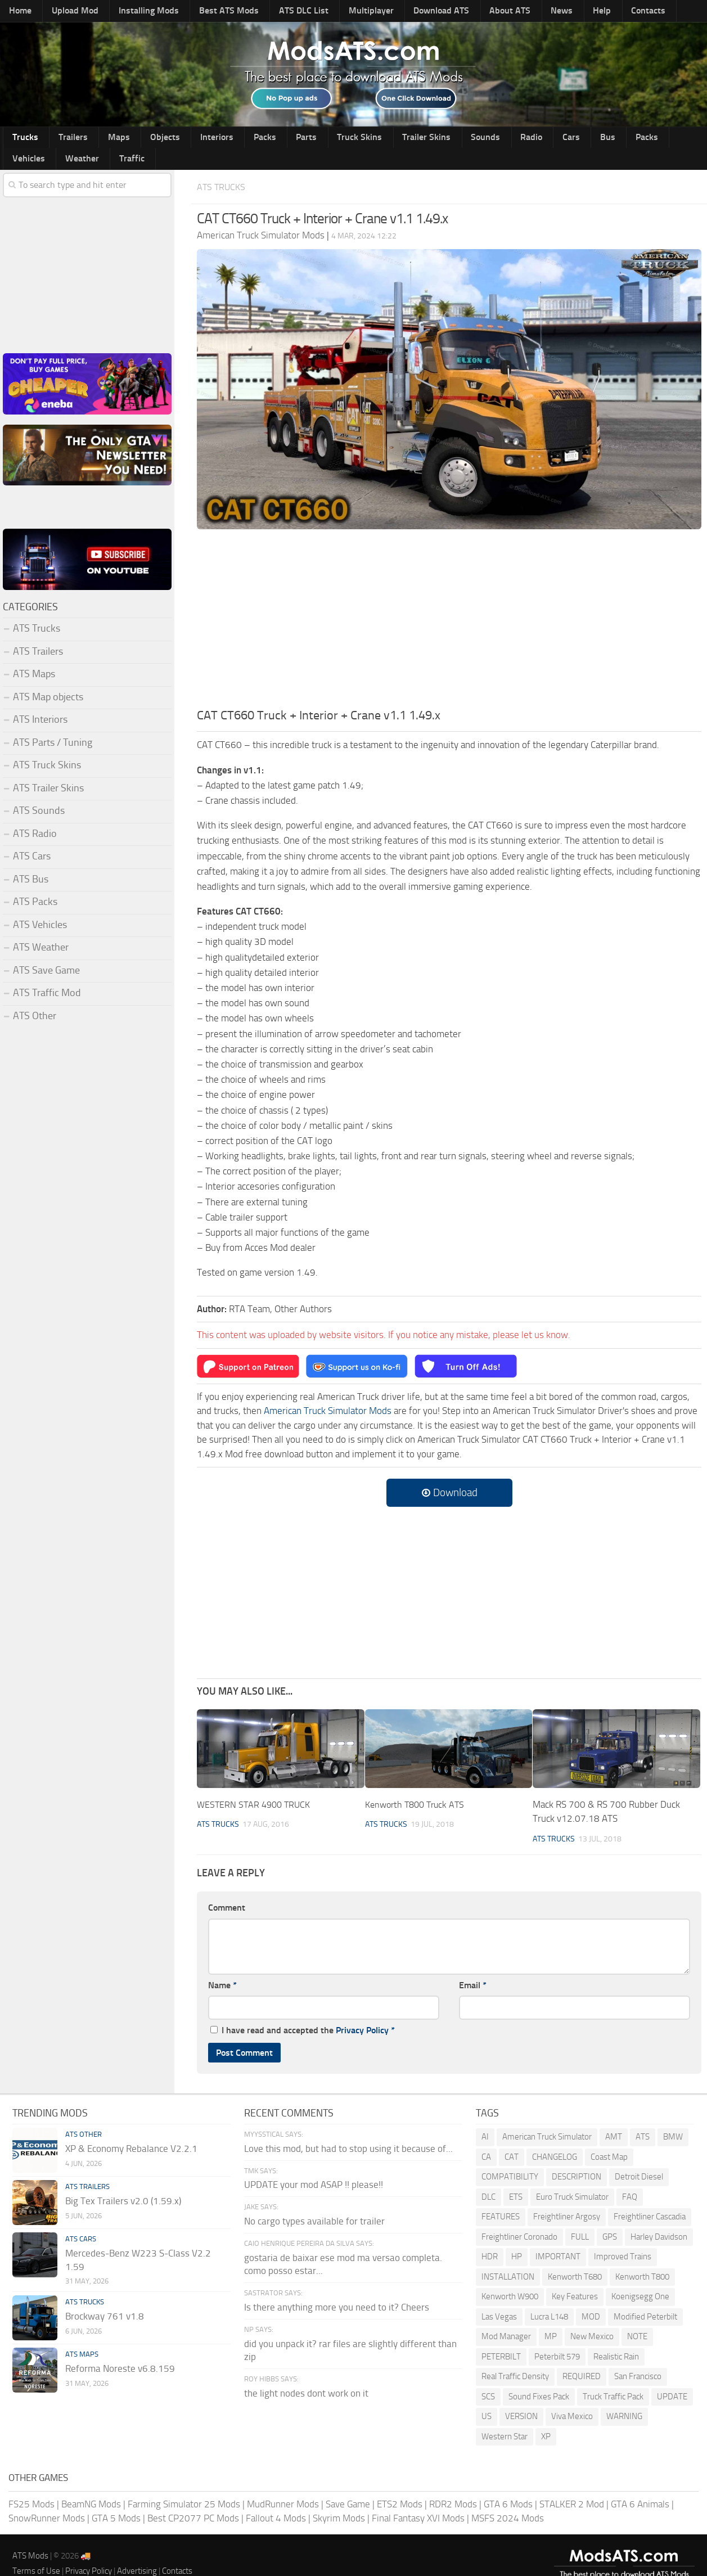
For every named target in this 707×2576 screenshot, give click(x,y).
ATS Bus (30, 861)
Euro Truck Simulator (572, 2178)
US (486, 2398)
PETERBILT (501, 2338)
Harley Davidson (659, 2218)
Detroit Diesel (639, 2158)
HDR (489, 2238)
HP (516, 2238)
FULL (580, 2218)
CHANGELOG (554, 2138)
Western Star (504, 2418)
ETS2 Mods (399, 2485)
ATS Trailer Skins (48, 770)
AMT (613, 2118)
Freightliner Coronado (519, 2218)
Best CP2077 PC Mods (193, 2499)
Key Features (575, 2278)
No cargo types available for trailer (314, 2202)
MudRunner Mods (283, 2485)
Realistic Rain (616, 2338)
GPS (609, 2218)
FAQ (629, 2178)
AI (485, 2118)
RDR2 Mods (453, 2485)
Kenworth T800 (642, 2258)
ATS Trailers (38, 633)
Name (222, 1966)
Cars (487, 140)
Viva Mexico (572, 2398)
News (505, 11)
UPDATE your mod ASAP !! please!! (313, 2166)
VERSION (521, 2398)
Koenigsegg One (640, 2278)
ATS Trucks (225, 168)
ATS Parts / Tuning (52, 724)
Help (538, 11)
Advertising (137, 2552)
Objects (139, 140)
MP (550, 2318)
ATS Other (34, 998)
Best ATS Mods (206, 11)
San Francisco (637, 2358)
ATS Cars (32, 838)
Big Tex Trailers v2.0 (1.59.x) (123, 2182)
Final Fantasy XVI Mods (418, 2499)
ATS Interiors (40, 702)
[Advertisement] (449, 603)
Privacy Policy (362, 2011)
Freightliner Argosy (566, 2198)
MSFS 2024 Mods (507, 2499)
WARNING (624, 2398)
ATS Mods (30, 2537)
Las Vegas (499, 2298)
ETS (516, 2178)
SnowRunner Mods (46, 2499)
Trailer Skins (364, 140)
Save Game (348, 2485)
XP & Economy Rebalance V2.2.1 (131, 2130)
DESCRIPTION (576, 2158)
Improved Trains (622, 2238)
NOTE (637, 2318)
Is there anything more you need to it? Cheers (336, 2288)
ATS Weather (41, 930)
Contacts (577, 11)
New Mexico (592, 2318)
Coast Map (609, 2138)
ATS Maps (34, 656)
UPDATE (672, 2378)
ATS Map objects (48, 679)
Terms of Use (36, 2552)
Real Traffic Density (515, 2358)
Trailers (62, 140)
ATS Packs (35, 884)
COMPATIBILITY (509, 2158)
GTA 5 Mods (116, 2499)
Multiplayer (335, 11)
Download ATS (399, 11)
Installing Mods (133, 11)
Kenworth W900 (509, 2278)
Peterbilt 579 (557, 2338)
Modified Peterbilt (645, 2298)
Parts (259, 140)
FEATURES (500, 2198)
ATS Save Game (46, 952)
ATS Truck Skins (47, 747)
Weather (633, 140)
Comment (226, 1889)
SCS (488, 2378)
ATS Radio (35, 815)
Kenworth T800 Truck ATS (418, 1785)
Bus (515, 140)
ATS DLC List (274, 11)
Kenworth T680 (575, 2258)
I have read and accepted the (302, 2011)
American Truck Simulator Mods (327, 1392)
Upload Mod (66, 11)
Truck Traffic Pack (613, 2378)
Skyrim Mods (339, 2499)
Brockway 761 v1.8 (104, 2297)
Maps (101, 140)
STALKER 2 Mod (571, 2485)
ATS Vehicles (40, 906)
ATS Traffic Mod (47, 975)
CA (486, 2138)
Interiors (183, 140)
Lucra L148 (549, 2298)
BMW (673, 2118)
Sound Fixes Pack (538, 2378)
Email (473, 1966)
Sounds (416, 140)
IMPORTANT (557, 2238)
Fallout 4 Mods (276, 2499)
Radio (454, 140)
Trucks (22, 140)
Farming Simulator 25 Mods (184, 2485)
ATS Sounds (39, 793)
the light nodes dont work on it (306, 2374)
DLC (488, 2178)
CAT (512, 2138)
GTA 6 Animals (640, 2485)
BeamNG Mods (91, 2485)
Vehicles (587, 140)
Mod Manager (506, 2318)
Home (18, 11)
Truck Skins (304, 140)
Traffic (676, 140)
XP (546, 2418)
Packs (224, 140)
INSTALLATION (507, 2258)
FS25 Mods (31, 2485)
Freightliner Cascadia (650, 2198)
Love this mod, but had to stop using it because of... (348, 2130)
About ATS (461, 11)
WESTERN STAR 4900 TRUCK (256, 1785)
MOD (591, 2298)
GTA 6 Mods (508, 2485)
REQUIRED (581, 2358)
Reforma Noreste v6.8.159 (120, 2350)
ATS (643, 2118)
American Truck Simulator (547, 2118)
